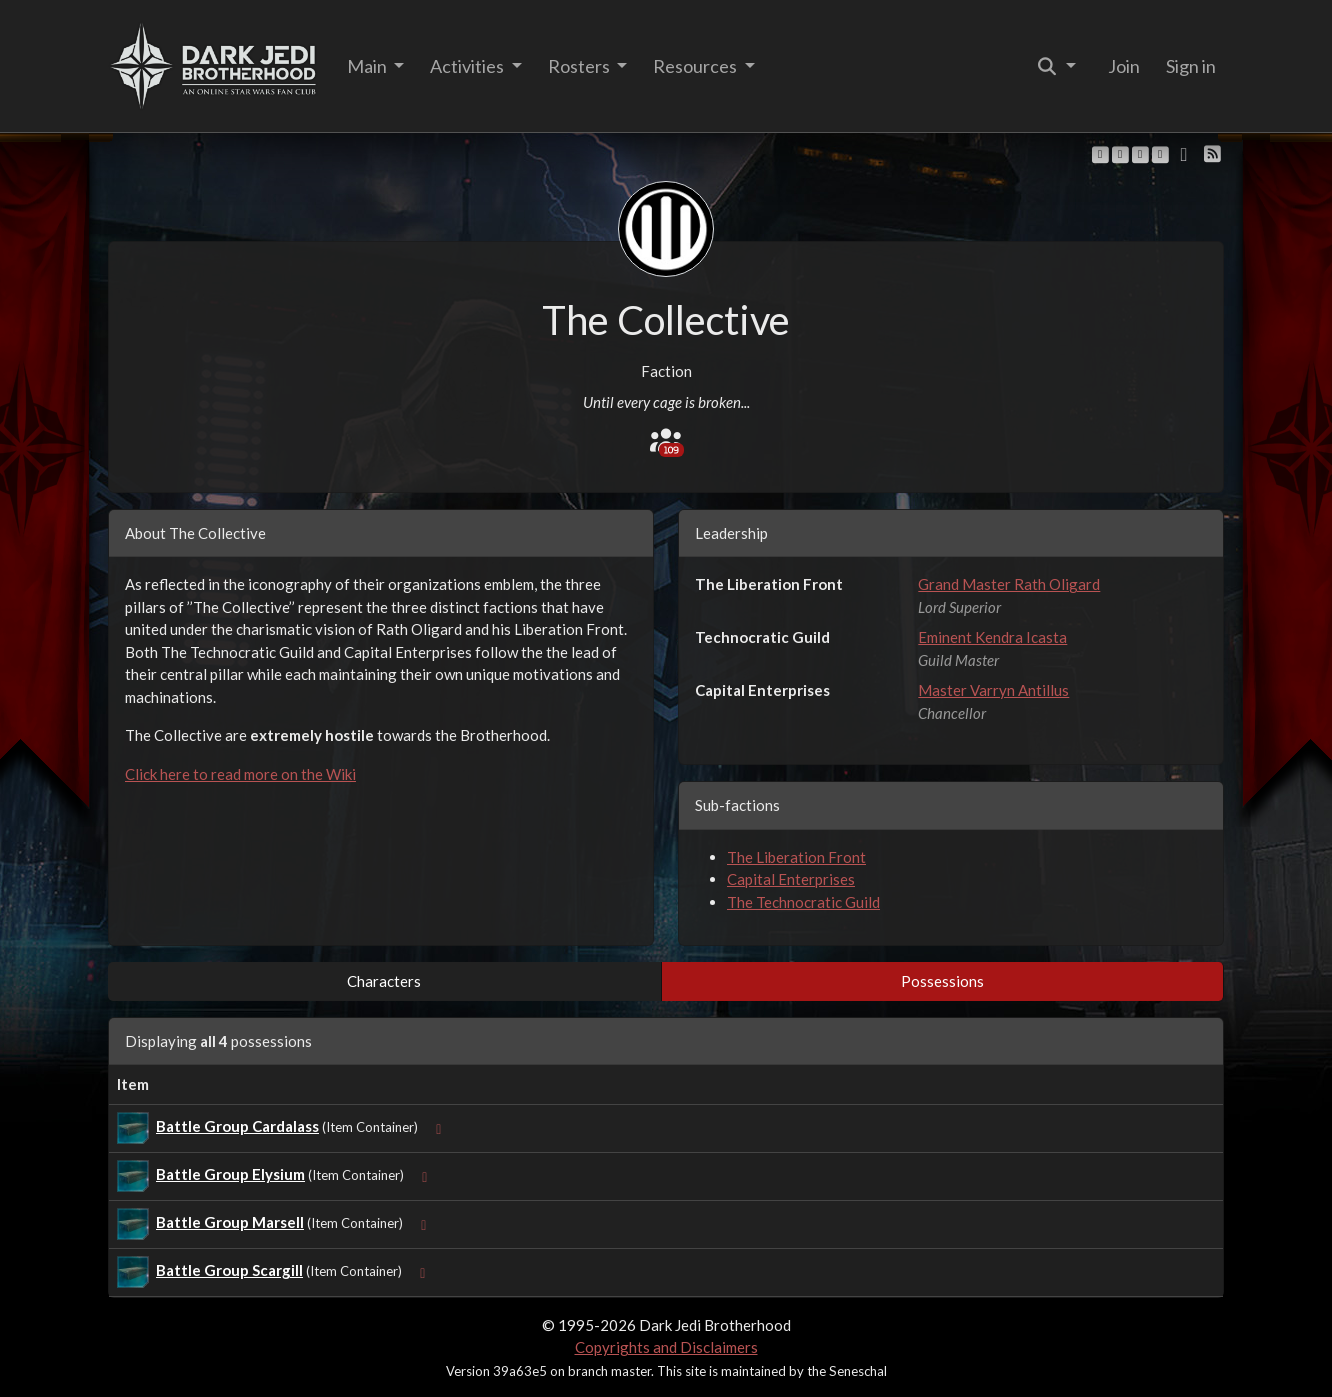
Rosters (580, 66)
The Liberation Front (796, 857)
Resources (696, 66)
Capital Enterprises (791, 879)
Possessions (942, 981)
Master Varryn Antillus (993, 690)
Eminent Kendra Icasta (992, 637)
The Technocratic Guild (803, 902)
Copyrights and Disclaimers (666, 1347)
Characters (384, 981)
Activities (468, 66)
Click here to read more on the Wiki (240, 774)
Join (1124, 66)
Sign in (1191, 66)
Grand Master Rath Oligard (1009, 584)
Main (368, 66)
